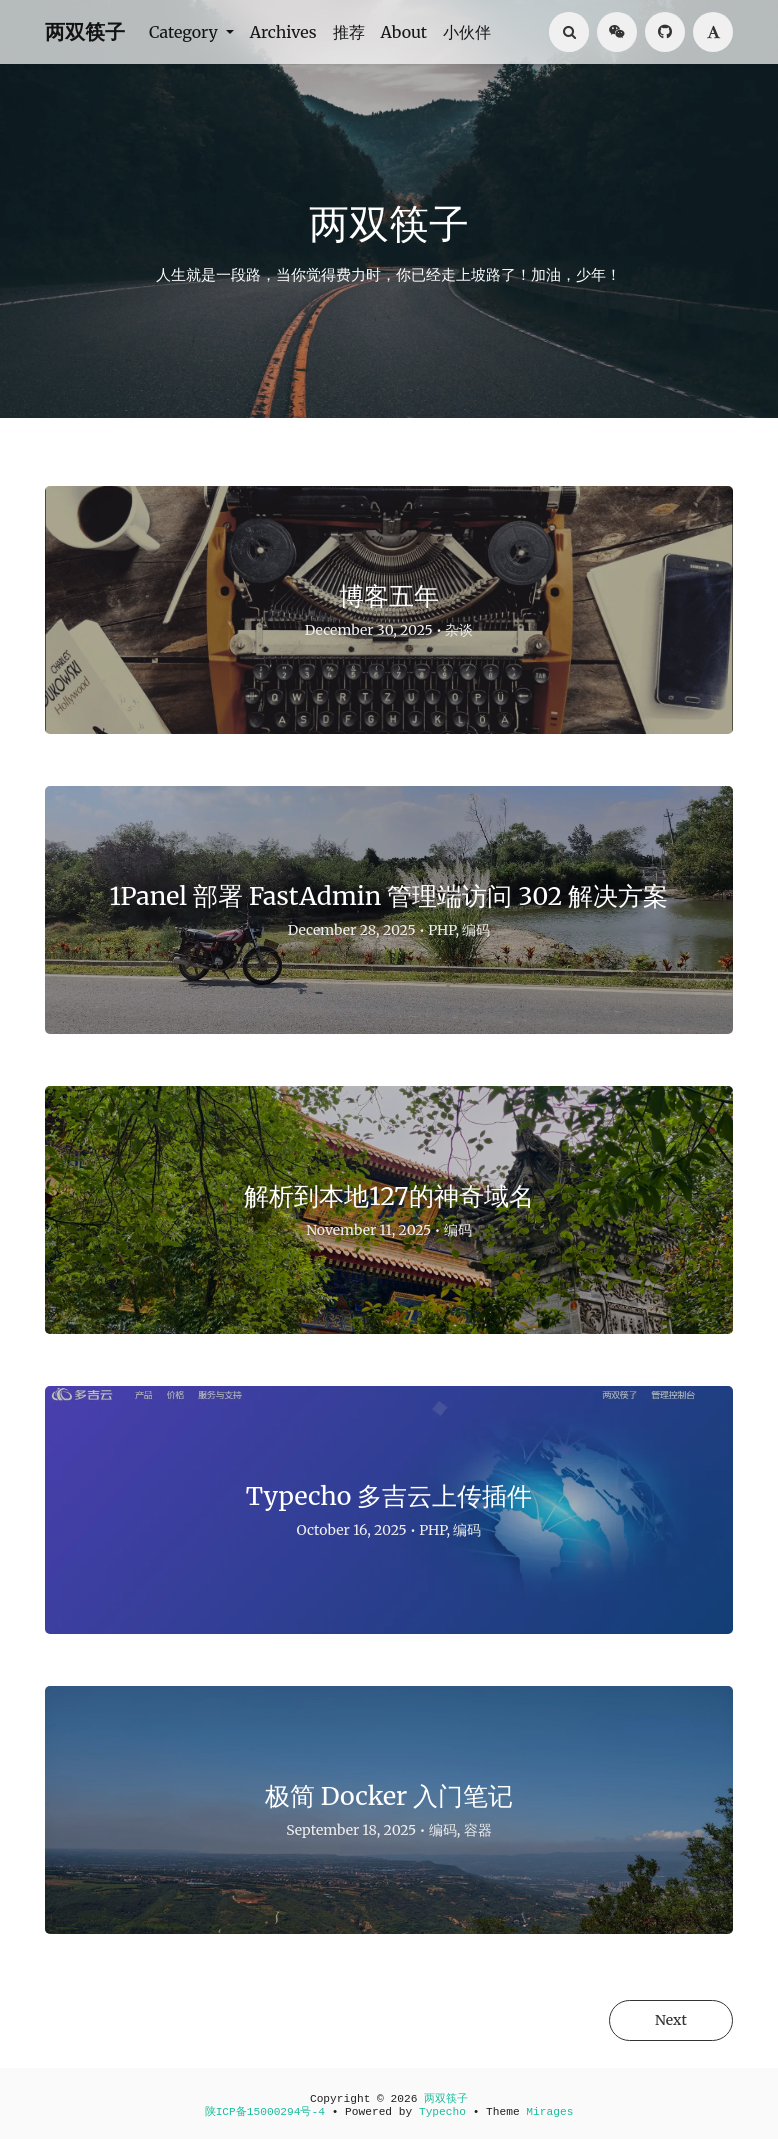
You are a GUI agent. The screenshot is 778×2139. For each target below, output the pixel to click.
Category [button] (185, 32)
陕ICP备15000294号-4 (265, 2112)
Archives (283, 32)
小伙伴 (467, 32)
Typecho (442, 2112)
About (404, 32)
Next (671, 2020)
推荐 (349, 32)
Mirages (549, 2112)
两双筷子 (85, 31)
